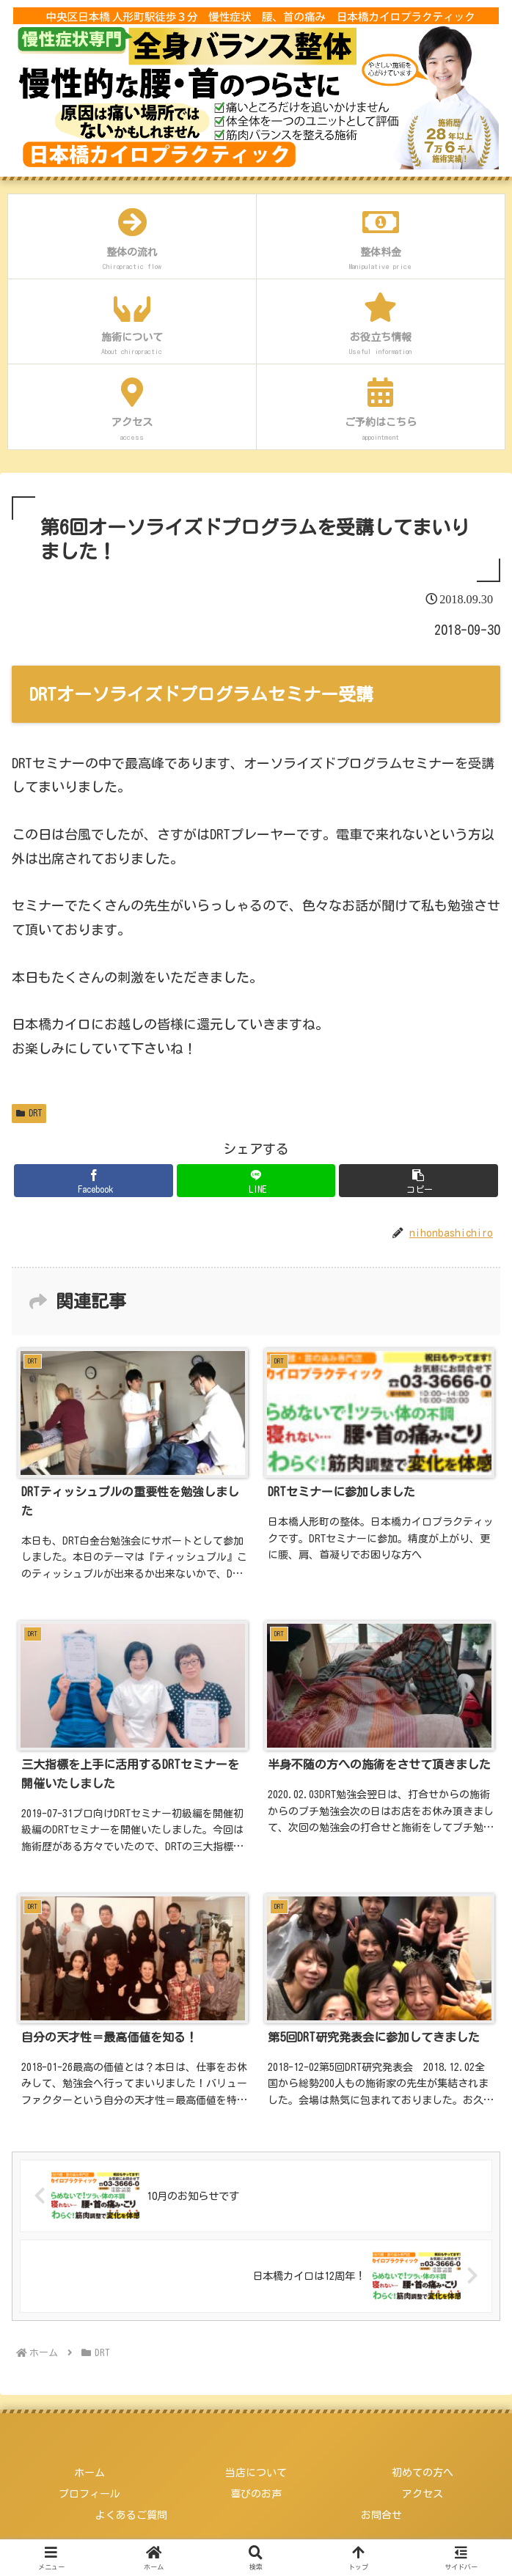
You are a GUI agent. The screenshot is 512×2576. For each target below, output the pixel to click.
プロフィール (89, 2494)
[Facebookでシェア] (93, 1180)
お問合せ (381, 2515)
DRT (29, 1113)
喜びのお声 (256, 2494)
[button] (418, 1180)
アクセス (422, 2494)
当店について (256, 2473)
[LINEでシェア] (256, 1180)
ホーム (89, 2473)
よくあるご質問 (131, 2515)
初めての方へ (422, 2473)
